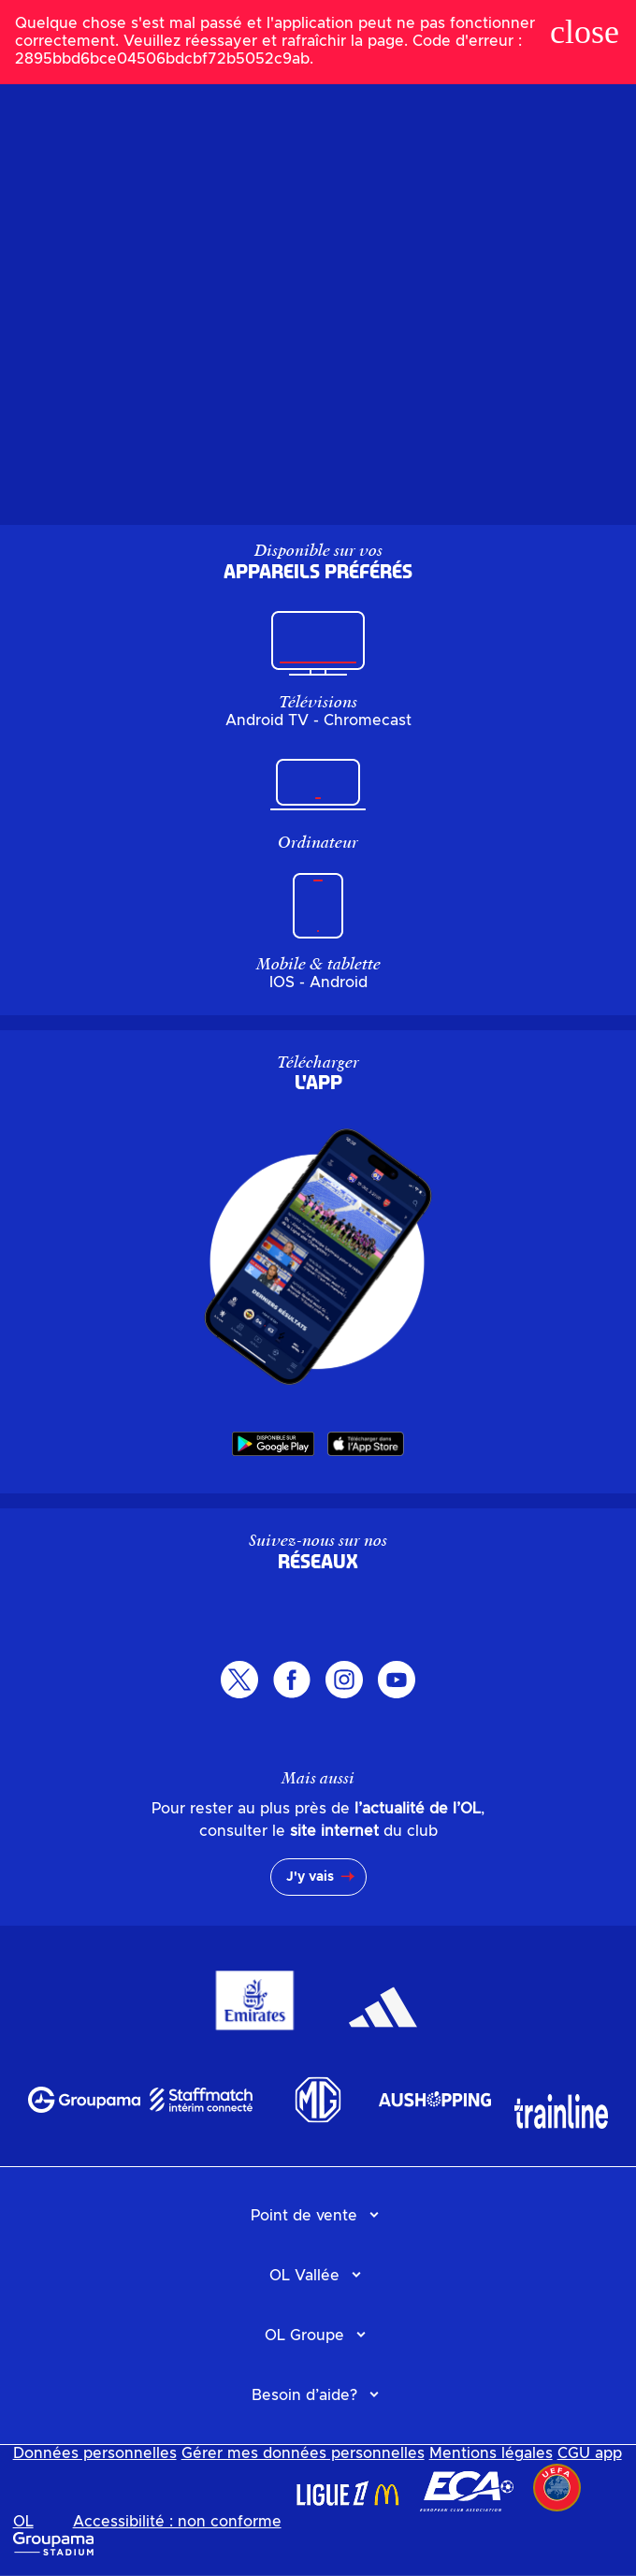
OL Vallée (304, 2275)
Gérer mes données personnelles (303, 2453)
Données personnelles (95, 2453)
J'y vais (310, 1877)
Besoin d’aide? (304, 2395)
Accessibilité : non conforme (177, 2521)
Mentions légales (491, 2453)
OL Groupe (304, 2335)
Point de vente (304, 2215)
